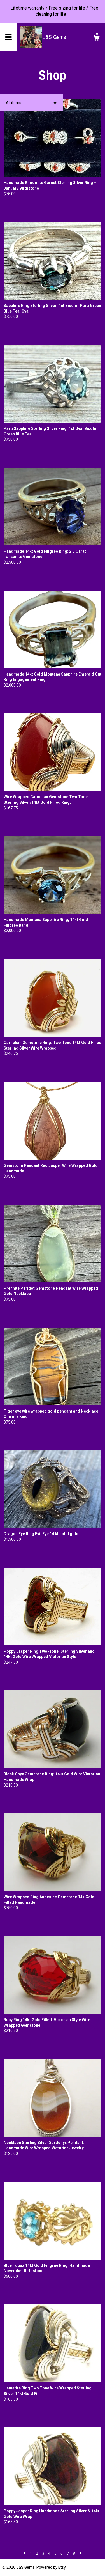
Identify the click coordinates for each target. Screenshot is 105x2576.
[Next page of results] (80, 2553)
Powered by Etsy (51, 2567)
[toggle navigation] (8, 37)
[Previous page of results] (25, 2553)
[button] (31, 102)
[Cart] (96, 38)
